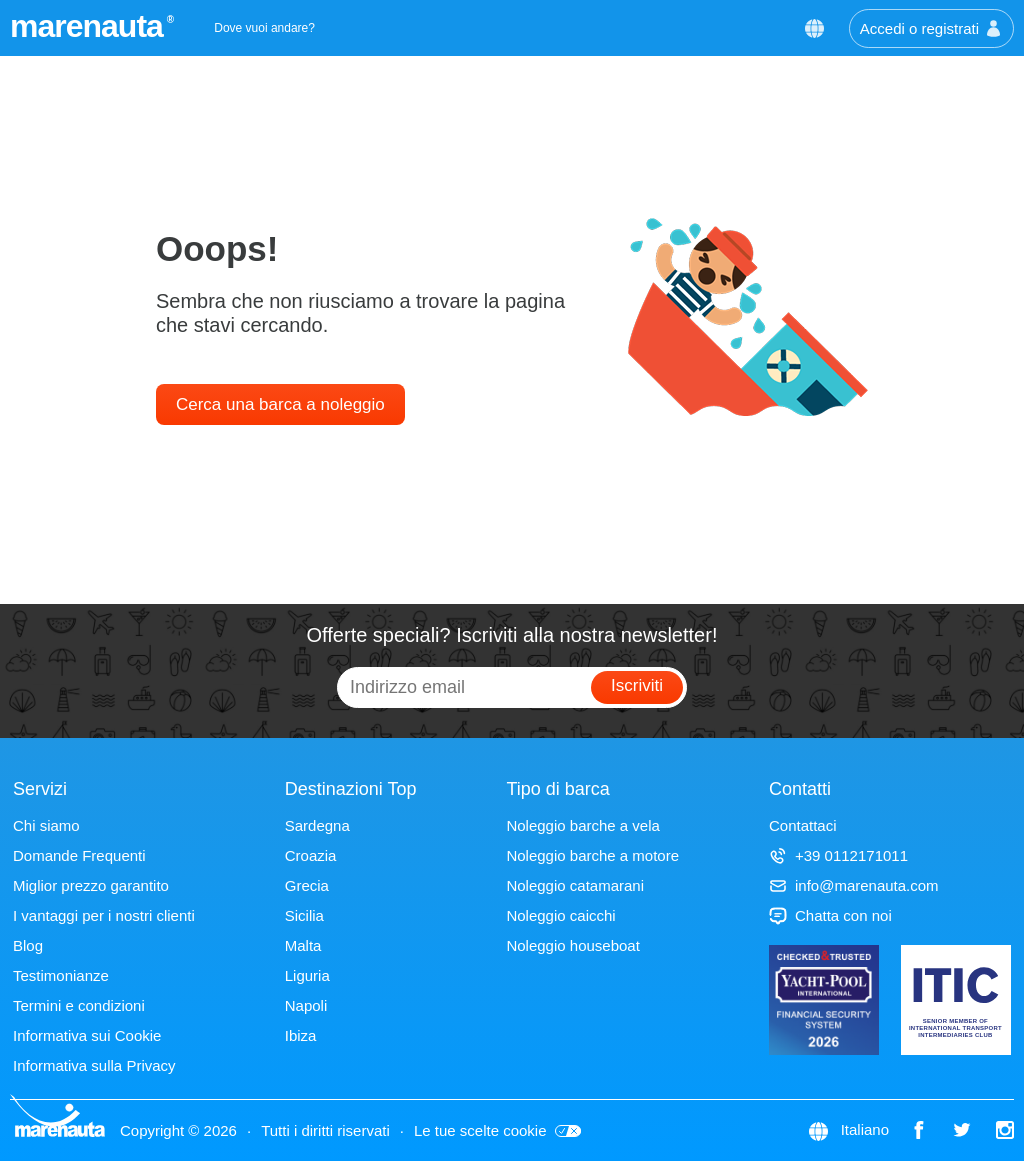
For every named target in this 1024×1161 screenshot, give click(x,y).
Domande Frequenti (79, 855)
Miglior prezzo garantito (91, 885)
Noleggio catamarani (575, 885)
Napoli (306, 1005)
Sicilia (304, 915)
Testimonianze (61, 975)
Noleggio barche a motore (592, 855)
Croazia (311, 855)
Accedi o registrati (931, 28)
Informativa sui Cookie (87, 1035)
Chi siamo (46, 825)
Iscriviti (637, 685)
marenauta (89, 26)
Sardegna (317, 825)
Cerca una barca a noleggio (280, 404)
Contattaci (803, 825)
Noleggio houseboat (572, 945)
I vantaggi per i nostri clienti (104, 915)
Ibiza (301, 1035)
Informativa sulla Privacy (94, 1065)
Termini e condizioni (79, 1005)
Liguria (307, 975)
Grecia (307, 885)
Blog (28, 945)
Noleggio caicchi (560, 915)
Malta (303, 945)
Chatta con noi (830, 915)
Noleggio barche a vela (582, 825)
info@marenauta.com (854, 885)
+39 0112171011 (838, 855)
